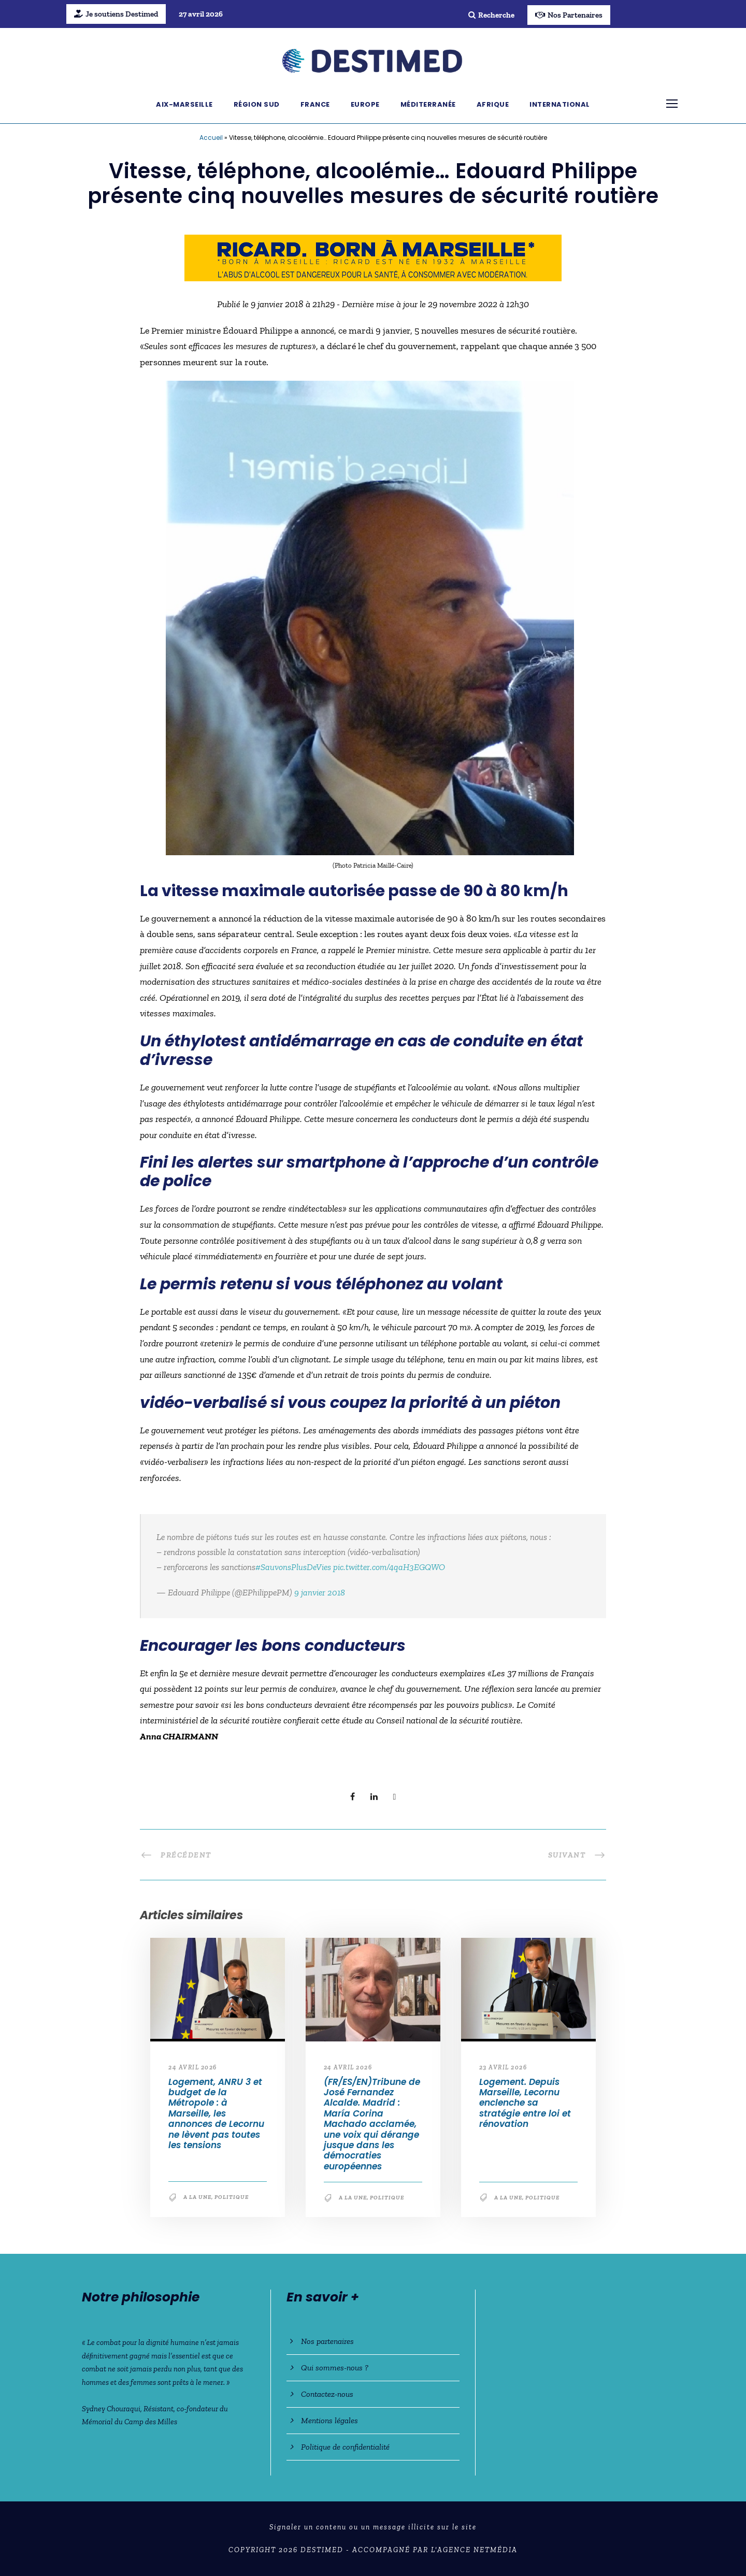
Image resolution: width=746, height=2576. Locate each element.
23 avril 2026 (503, 2067)
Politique (231, 2197)
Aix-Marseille (184, 104)
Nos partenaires (327, 2341)
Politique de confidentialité (345, 2447)
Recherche (491, 15)
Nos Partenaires (568, 15)
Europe (365, 104)
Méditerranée (428, 104)
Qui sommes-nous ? (334, 2367)
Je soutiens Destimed (116, 14)
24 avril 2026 (192, 2067)
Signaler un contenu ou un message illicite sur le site (373, 2527)
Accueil (211, 137)
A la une (197, 2197)
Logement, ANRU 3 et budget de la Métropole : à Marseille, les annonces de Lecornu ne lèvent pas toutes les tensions (216, 2113)
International (559, 104)
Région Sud (257, 104)
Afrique (493, 104)
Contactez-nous (327, 2394)
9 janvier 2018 (319, 1592)
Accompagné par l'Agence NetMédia (435, 2549)
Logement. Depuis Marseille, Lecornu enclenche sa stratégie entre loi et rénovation (525, 2103)
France (315, 104)
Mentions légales (329, 2420)
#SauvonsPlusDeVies (293, 1567)
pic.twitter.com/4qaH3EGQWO (389, 1567)
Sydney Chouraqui (111, 2408)
